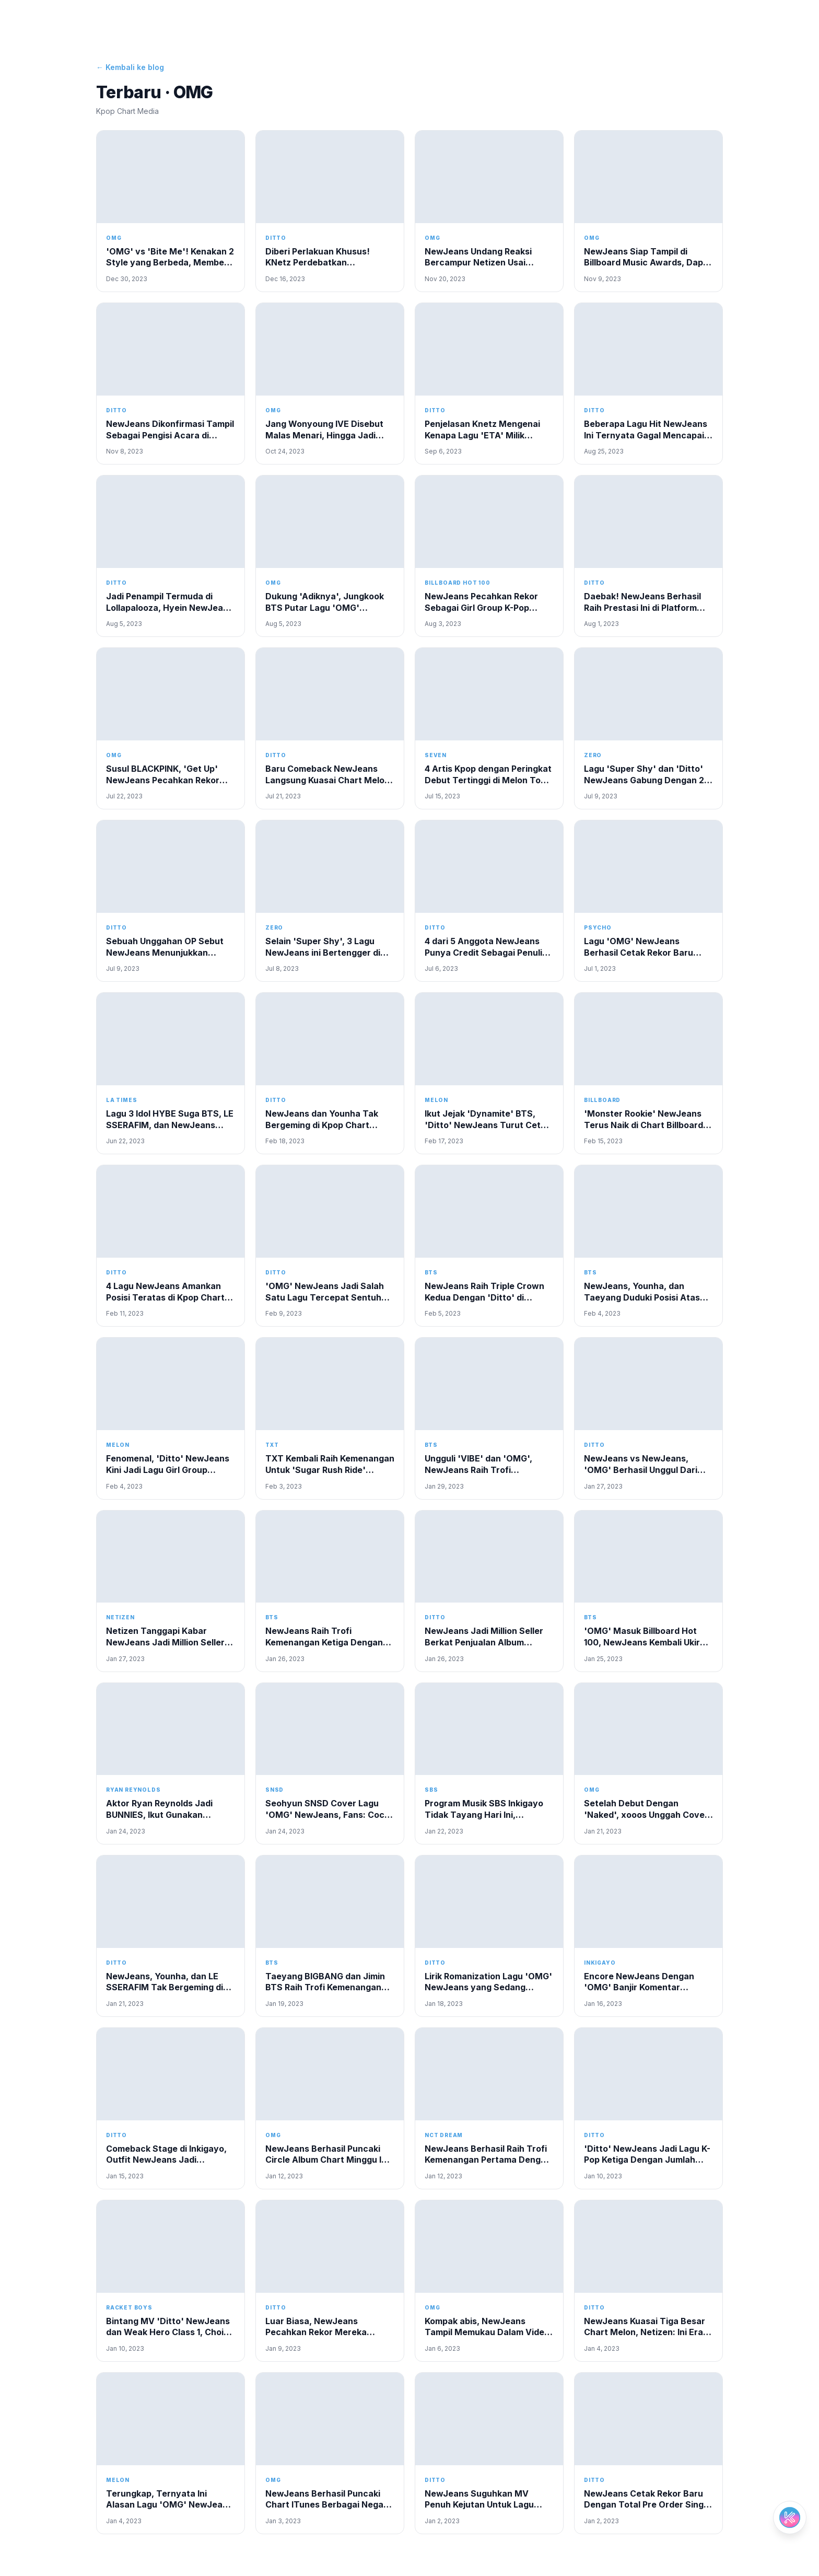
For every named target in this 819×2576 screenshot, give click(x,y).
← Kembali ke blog (130, 67)
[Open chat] (789, 2517)
